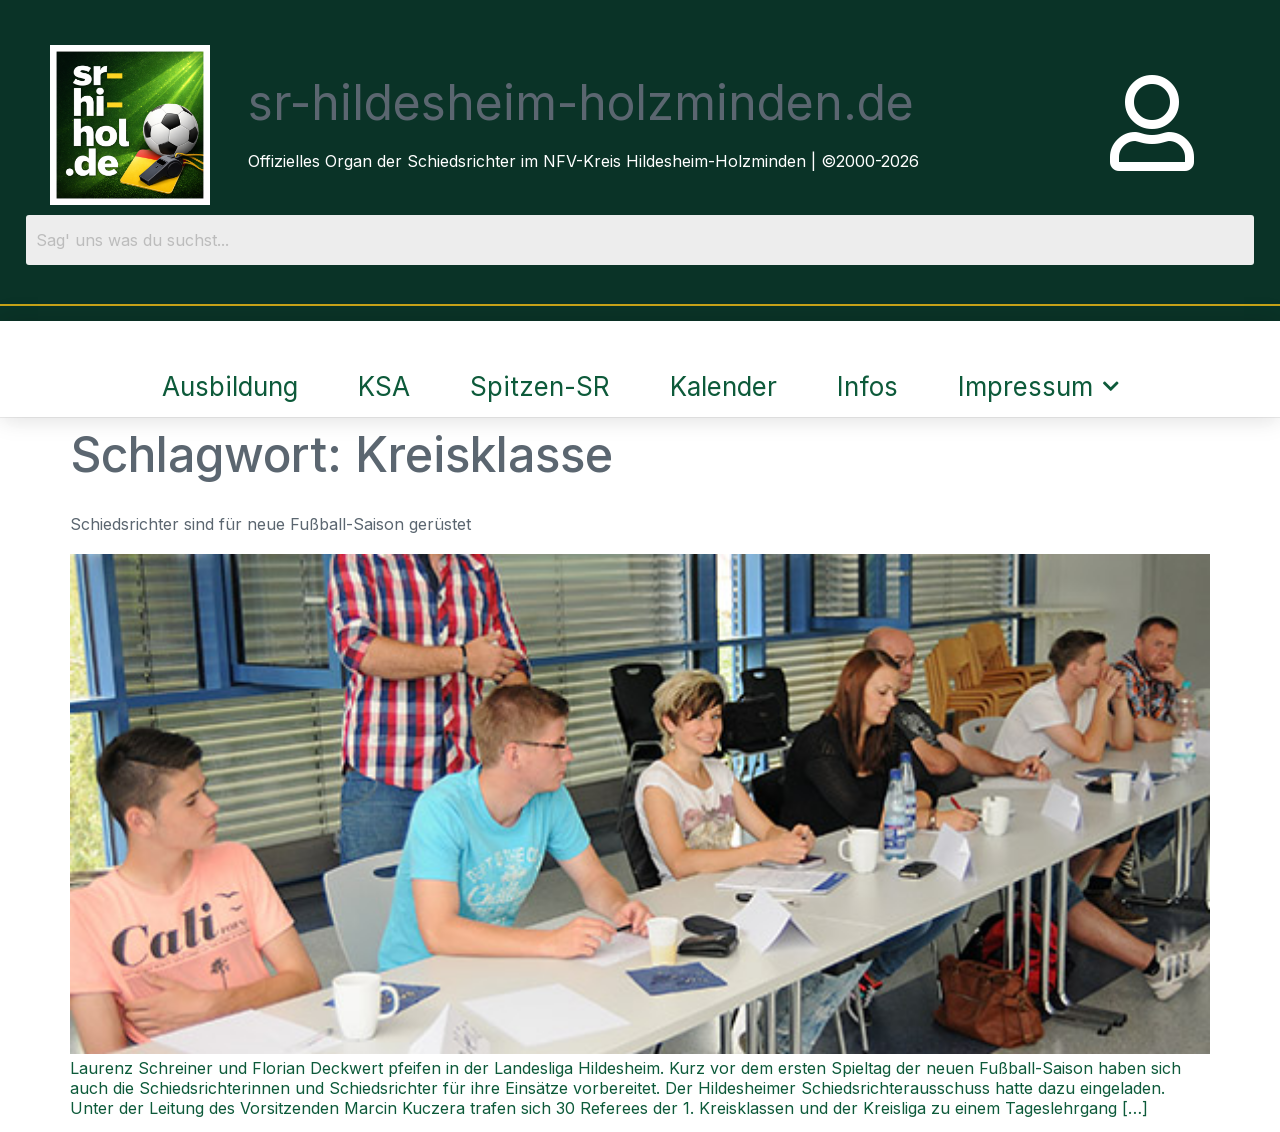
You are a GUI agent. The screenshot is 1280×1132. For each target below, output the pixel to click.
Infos (867, 386)
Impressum (1038, 386)
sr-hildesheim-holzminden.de (581, 102)
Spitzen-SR (540, 386)
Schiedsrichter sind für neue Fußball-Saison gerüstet (270, 524)
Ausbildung (230, 386)
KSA (384, 386)
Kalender (723, 386)
